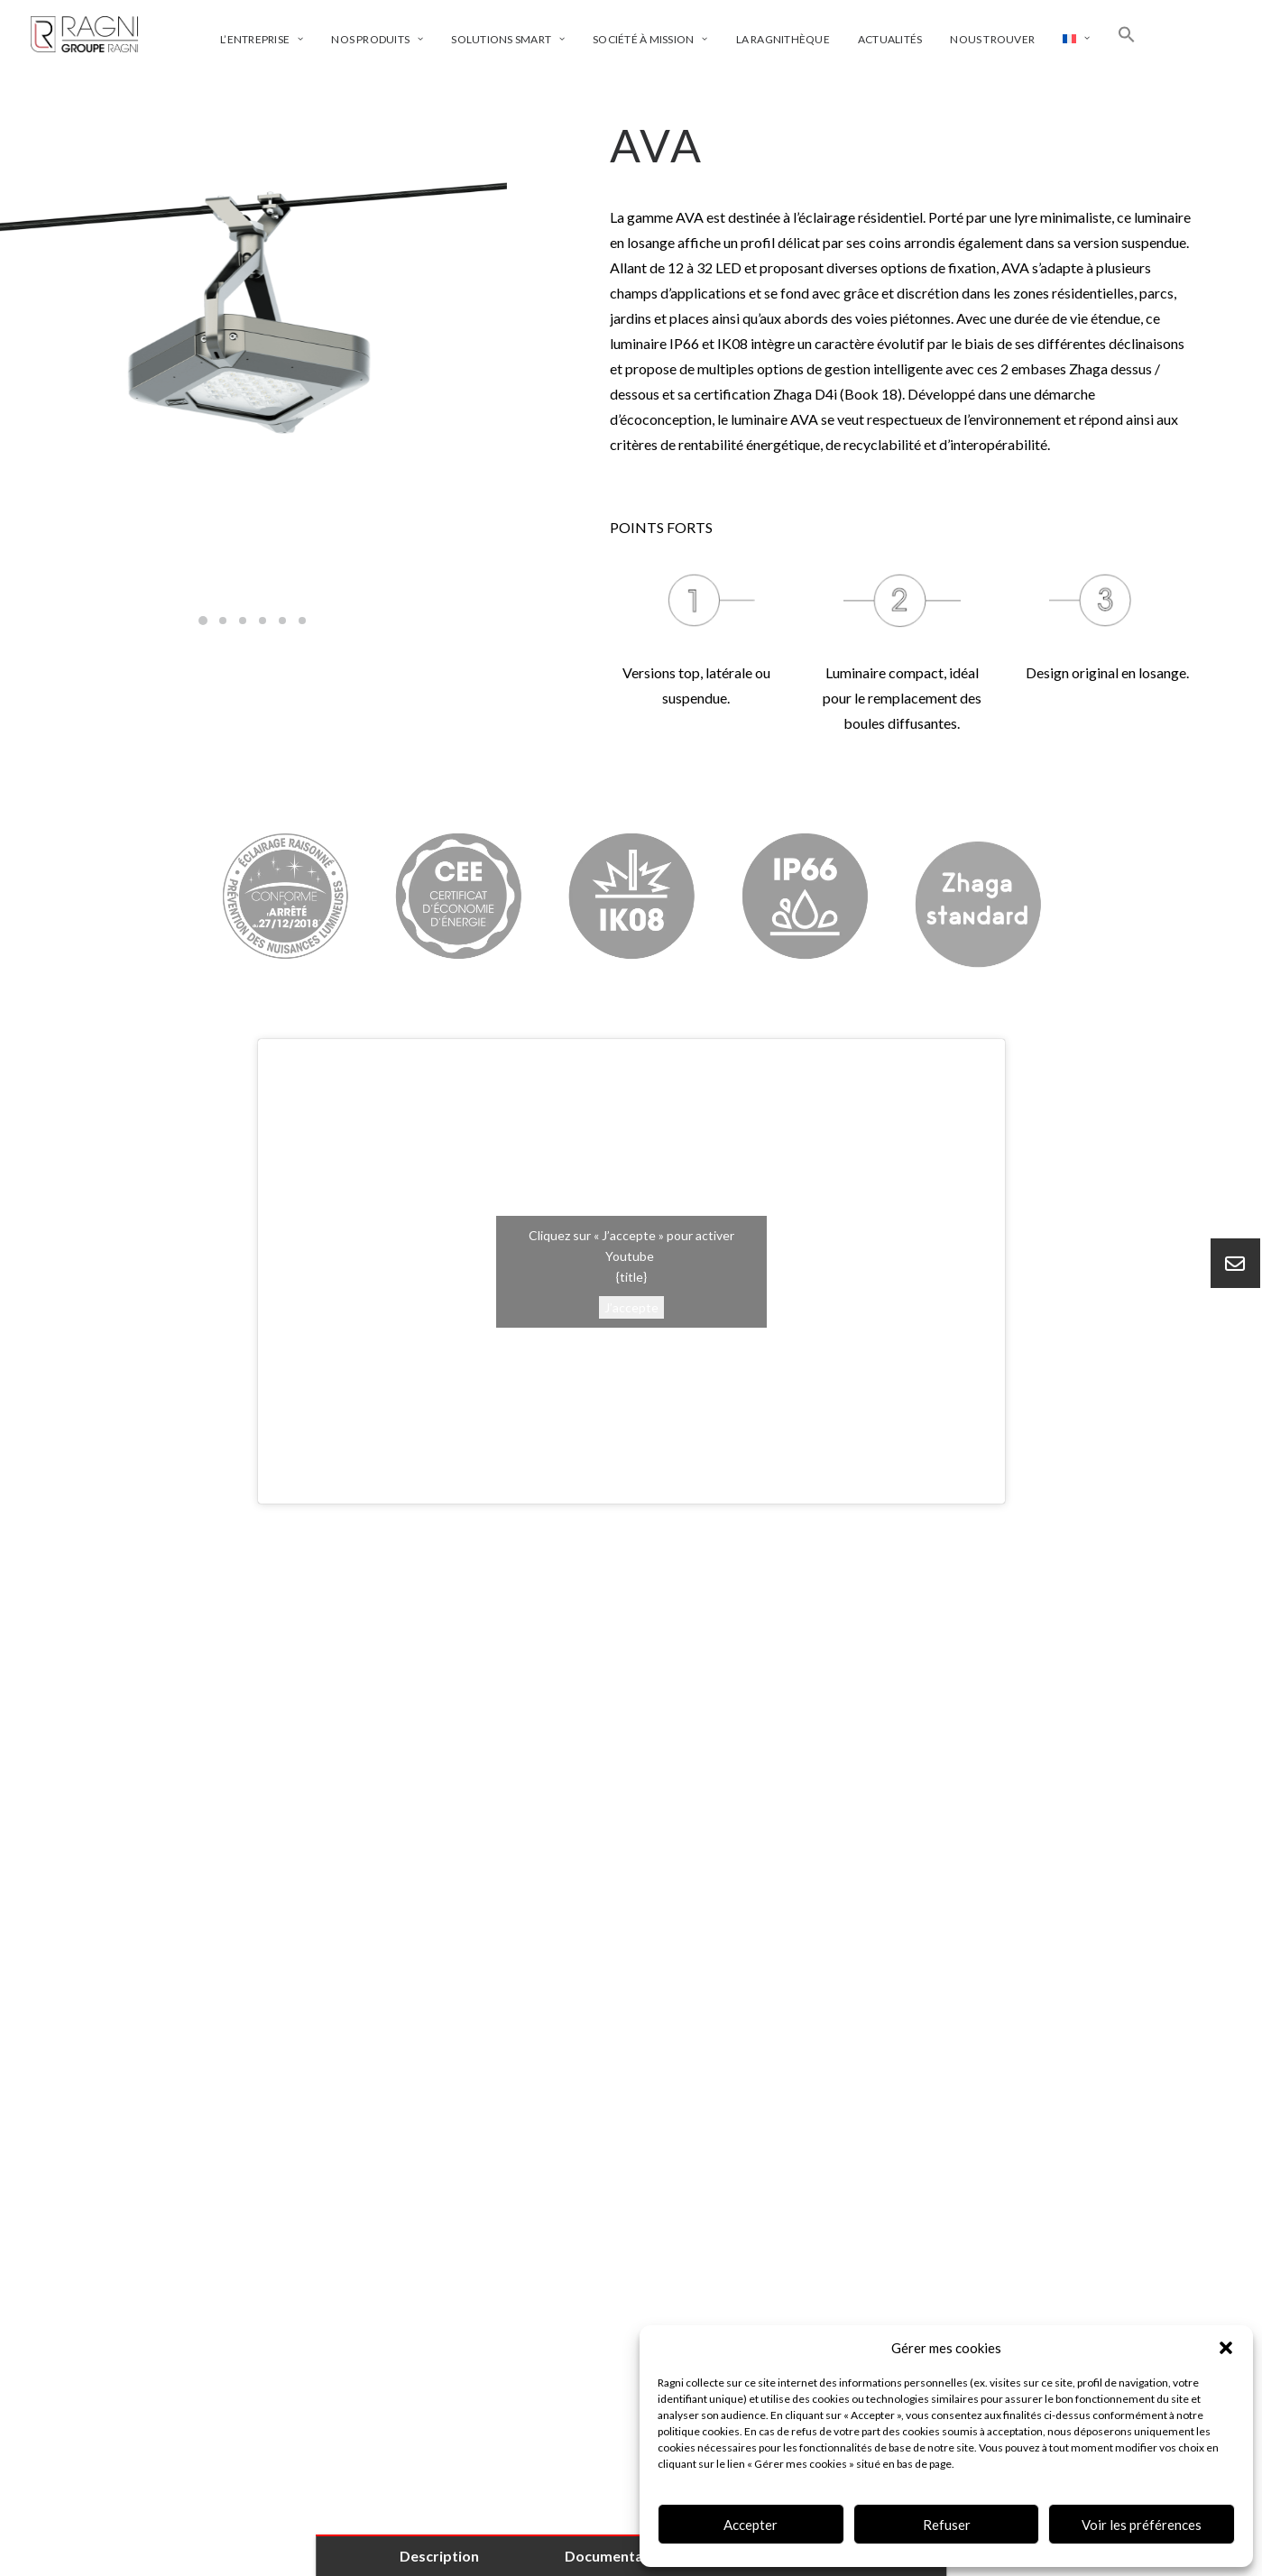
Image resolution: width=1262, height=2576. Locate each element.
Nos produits (377, 39)
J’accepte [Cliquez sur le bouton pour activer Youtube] (631, 1306)
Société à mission (650, 39)
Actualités (890, 39)
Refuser (947, 2524)
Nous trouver (992, 39)
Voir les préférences (1142, 2524)
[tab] (631, 1651)
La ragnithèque (783, 39)
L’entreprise (261, 39)
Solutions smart (508, 39)
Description (439, 2555)
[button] (1226, 2348)
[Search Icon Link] (1126, 34)
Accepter (750, 2524)
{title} (631, 1275)
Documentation (617, 2555)
